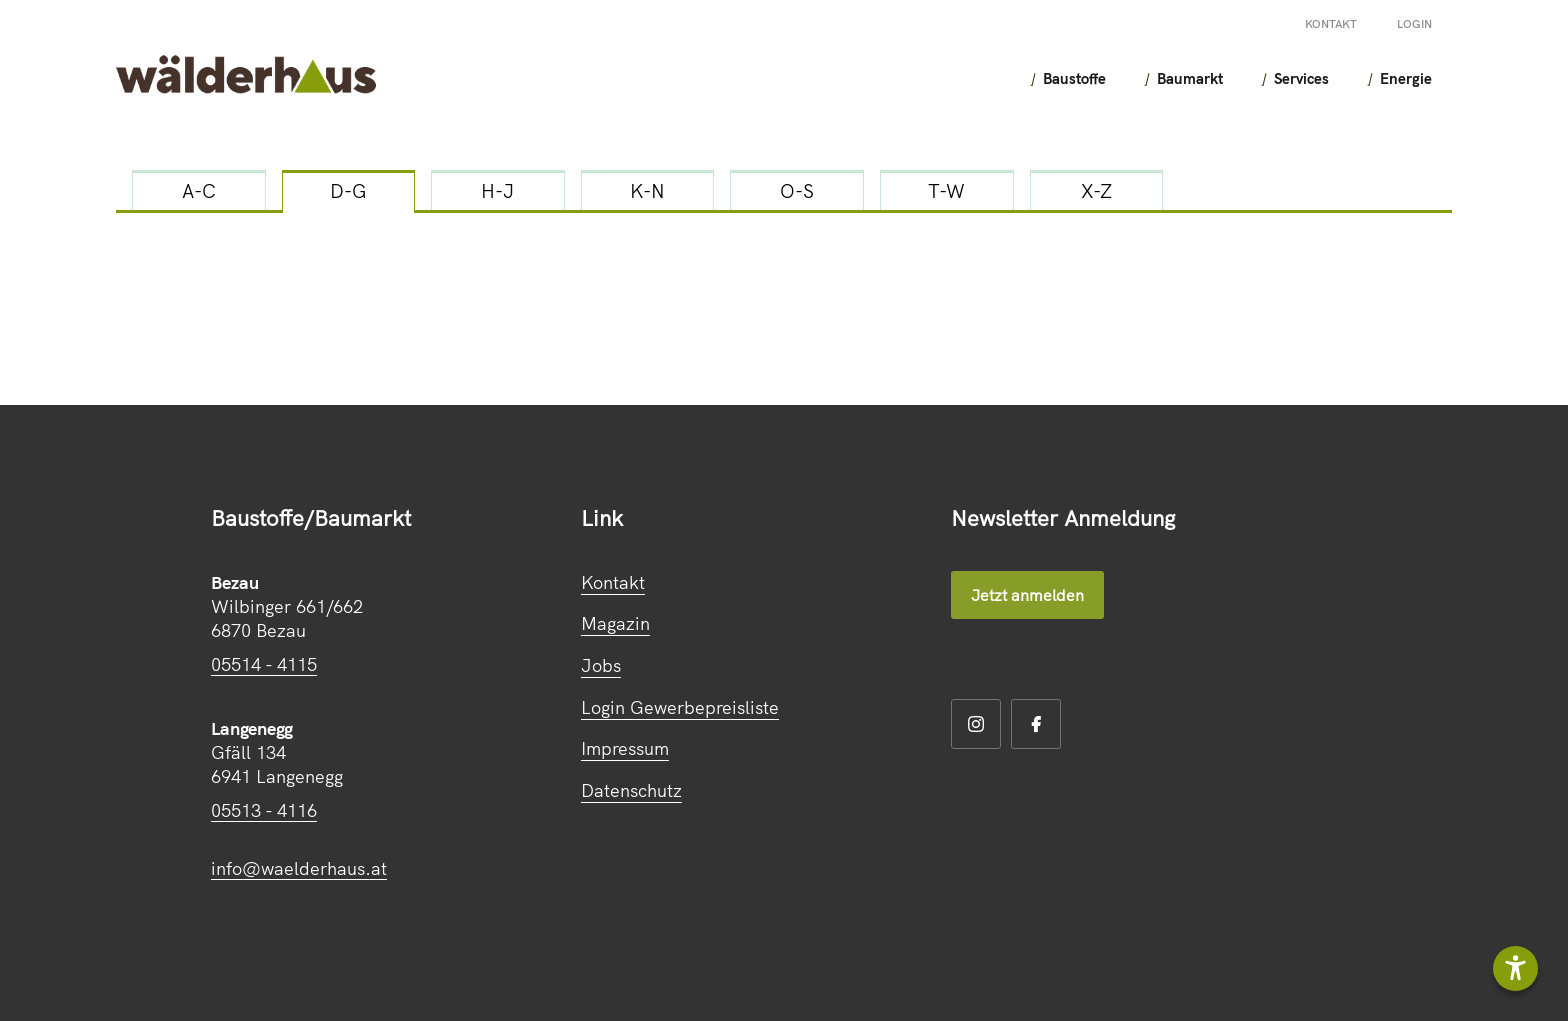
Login (1414, 24)
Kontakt (1331, 24)
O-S (797, 191)
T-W (946, 191)
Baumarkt (1152, 78)
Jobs (601, 665)
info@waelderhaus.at (299, 868)
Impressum (625, 748)
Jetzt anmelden (1027, 595)
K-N (647, 191)
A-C (199, 191)
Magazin (615, 623)
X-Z (1096, 191)
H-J (497, 191)
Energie (1386, 78)
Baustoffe (1027, 78)
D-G (348, 191)
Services (1272, 78)
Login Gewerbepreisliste (680, 707)
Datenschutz (631, 790)
